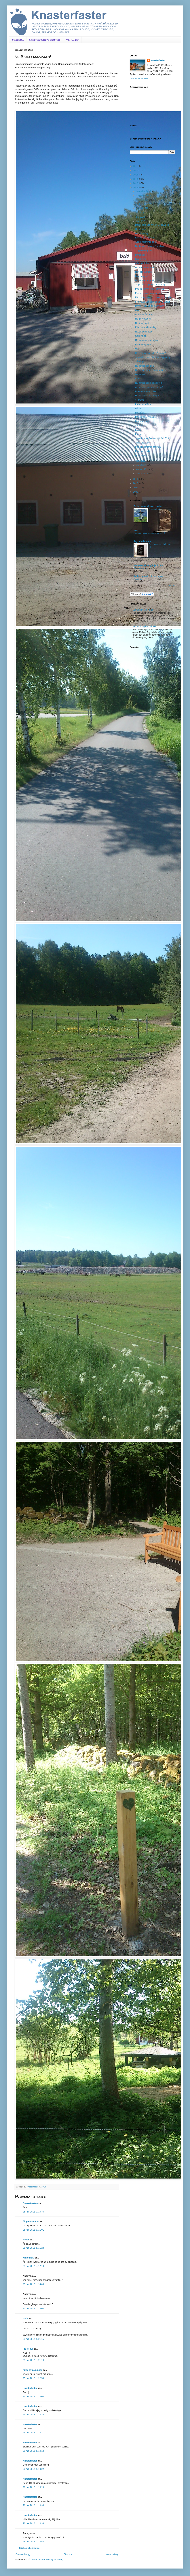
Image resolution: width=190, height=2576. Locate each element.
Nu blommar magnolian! (146, 340)
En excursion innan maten (148, 293)
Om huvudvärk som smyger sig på (149, 533)
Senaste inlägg (23, 2554)
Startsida (18, 39)
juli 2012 (140, 212)
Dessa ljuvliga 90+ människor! (149, 306)
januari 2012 (142, 473)
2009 (136, 487)
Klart (137, 378)
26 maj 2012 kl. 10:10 (33, 2414)
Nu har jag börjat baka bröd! (148, 383)
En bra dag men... (144, 344)
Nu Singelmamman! (144, 267)
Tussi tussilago (142, 442)
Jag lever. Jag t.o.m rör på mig (150, 284)
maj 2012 (140, 221)
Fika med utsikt (142, 451)
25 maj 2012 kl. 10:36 (33, 2211)
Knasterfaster (30, 2388)
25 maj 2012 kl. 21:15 (33, 2339)
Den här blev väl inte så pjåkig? (150, 353)
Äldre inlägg (112, 2554)
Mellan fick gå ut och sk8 (144, 626)
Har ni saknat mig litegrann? (148, 395)
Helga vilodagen (143, 319)
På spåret (140, 413)
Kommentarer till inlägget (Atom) (47, 2559)
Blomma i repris (142, 421)
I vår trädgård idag (144, 314)
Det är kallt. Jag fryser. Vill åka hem (152, 225)
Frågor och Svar (143, 404)
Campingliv (140, 229)
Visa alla (172, 586)
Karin (25, 2318)
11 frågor (139, 400)
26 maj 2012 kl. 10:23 (33, 2487)
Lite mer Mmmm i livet (146, 391)
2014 (136, 179)
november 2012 (144, 195)
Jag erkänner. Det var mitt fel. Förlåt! (153, 438)
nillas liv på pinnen (32, 2370)
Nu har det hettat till (144, 280)
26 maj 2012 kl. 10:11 (33, 2432)
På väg (138, 408)
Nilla (136, 530)
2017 (136, 166)
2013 (136, 183)
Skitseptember (140, 568)
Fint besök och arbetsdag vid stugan (152, 302)
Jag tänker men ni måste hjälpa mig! (152, 357)
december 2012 (144, 191)
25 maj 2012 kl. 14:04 (33, 2308)
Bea (137, 310)
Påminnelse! (141, 255)
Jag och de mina (142, 541)
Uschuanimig (141, 233)
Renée (26, 2239)
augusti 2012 (142, 208)
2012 (136, 187)
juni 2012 (140, 217)
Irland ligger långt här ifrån (148, 447)
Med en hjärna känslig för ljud (149, 289)
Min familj (72, 39)
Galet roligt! (140, 336)
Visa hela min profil (139, 78)
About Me (138, 579)
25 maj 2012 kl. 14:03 (33, 2284)
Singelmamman (31, 2221)
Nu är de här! (141, 455)
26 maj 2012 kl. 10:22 (33, 2469)
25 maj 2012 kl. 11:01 (33, 2230)
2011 (136, 479)
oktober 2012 (142, 199)
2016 (136, 170)
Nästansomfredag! (144, 331)
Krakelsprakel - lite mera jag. (148, 576)
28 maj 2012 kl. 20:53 (33, 2541)
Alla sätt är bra (142, 263)
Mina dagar (28, 2257)
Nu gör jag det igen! (144, 366)
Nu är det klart (142, 323)
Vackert (138, 425)
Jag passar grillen (143, 250)
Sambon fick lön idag (142, 610)
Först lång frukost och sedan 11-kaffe (153, 297)
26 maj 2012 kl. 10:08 (33, 2396)
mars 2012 (141, 465)
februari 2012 (142, 469)
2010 (136, 483)
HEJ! (137, 348)
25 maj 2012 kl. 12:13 (33, 2266)
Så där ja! (140, 361)
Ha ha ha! (140, 374)
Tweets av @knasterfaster (142, 130)
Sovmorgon (140, 259)
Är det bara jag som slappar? (149, 387)
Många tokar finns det (145, 417)
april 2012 (141, 461)
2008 (136, 492)
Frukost (138, 434)
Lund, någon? (142, 276)
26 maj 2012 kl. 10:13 (33, 2451)
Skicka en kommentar (29, 2548)
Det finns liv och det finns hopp (150, 246)
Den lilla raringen (143, 272)
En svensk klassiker (144, 237)
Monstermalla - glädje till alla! (149, 565)
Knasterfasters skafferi (44, 39)
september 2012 (144, 204)
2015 (136, 174)
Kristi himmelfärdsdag (145, 327)
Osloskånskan (30, 2203)
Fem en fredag (155, 509)
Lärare (138, 430)
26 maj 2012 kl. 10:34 (33, 2505)
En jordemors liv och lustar (148, 506)
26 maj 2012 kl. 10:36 (33, 2523)
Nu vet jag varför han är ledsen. (150, 370)
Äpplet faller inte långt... (146, 242)
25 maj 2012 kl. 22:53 (33, 2378)
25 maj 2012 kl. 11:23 (33, 2248)
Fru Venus (28, 2349)
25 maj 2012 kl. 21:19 (33, 2360)
